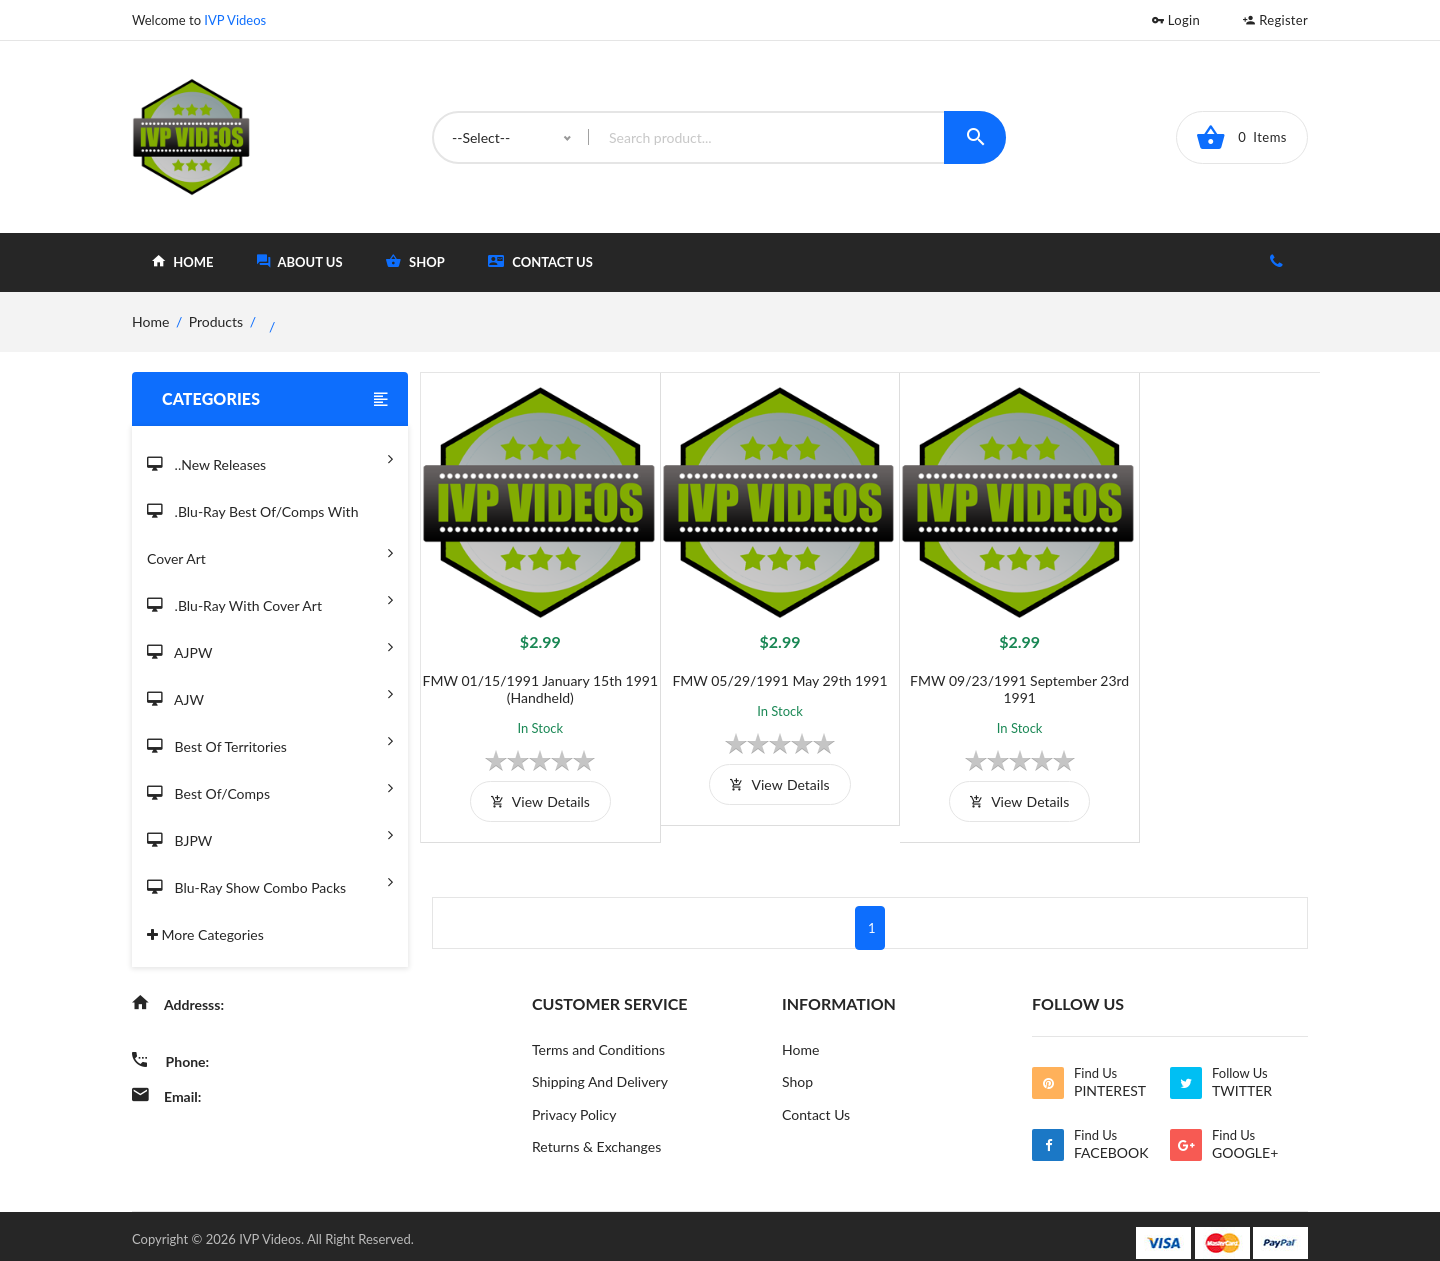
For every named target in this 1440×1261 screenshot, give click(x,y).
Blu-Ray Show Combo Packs (270, 881)
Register (1275, 20)
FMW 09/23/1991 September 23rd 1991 (982, 674)
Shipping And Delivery (600, 1067)
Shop (797, 1067)
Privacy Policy (574, 1100)
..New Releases (270, 458)
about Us (300, 261)
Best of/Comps (270, 787)
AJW (270, 693)
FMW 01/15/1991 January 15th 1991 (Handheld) (532, 674)
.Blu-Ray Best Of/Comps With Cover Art (270, 536)
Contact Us (540, 261)
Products (216, 321)
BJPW (270, 834)
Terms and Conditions (598, 1034)
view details (532, 786)
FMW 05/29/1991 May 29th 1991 (757, 665)
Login (1176, 20)
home (182, 261)
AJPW (270, 646)
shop (415, 261)
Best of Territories (270, 740)
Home (800, 1034)
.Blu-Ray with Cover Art (270, 599)
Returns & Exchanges (596, 1133)
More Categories (205, 934)
